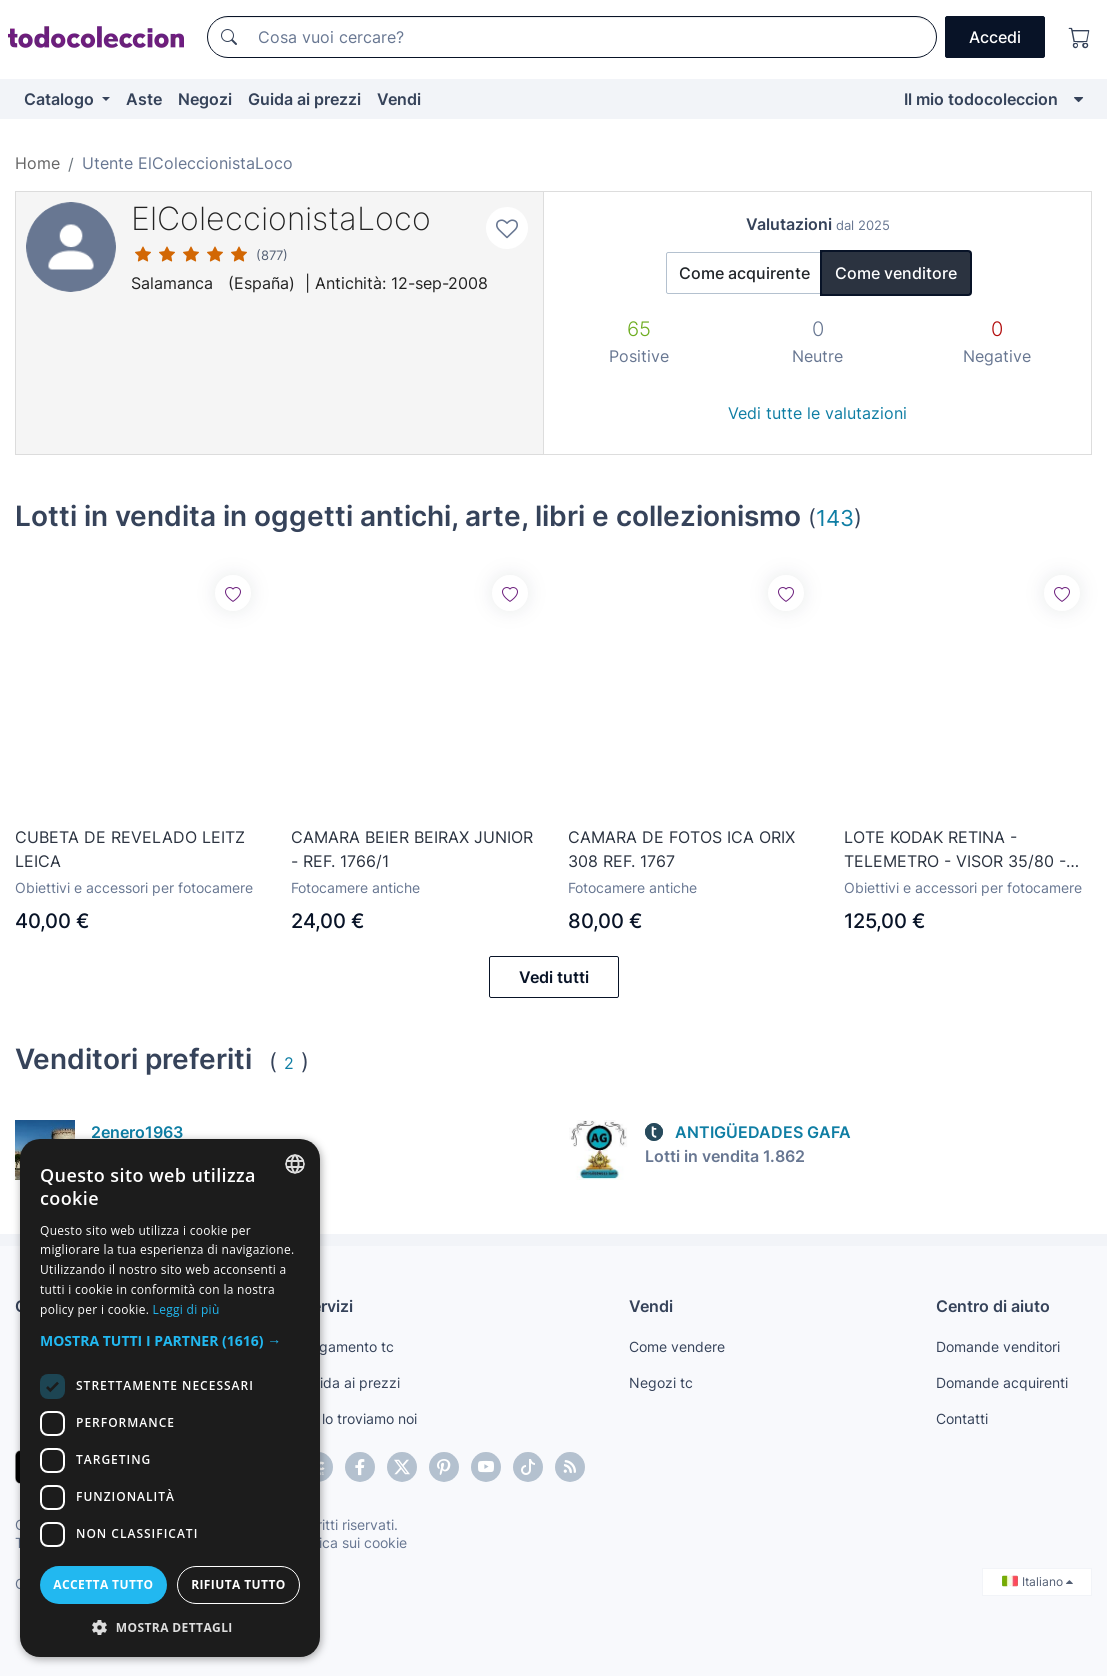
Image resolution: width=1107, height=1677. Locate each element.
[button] (170, 1340)
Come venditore (896, 273)
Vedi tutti (554, 978)
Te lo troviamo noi (359, 1419)
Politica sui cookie (349, 1543)
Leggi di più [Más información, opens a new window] (186, 1309)
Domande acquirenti (1002, 1383)
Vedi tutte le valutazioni (817, 413)
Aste (144, 99)
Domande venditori (998, 1347)
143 (835, 517)
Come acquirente (744, 273)
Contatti (962, 1419)
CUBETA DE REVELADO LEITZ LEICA (130, 850)
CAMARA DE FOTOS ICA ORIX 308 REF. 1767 (681, 848)
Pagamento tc (348, 1347)
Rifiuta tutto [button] (238, 1584)
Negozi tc (661, 1383)
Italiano (1037, 1582)
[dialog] (170, 1398)
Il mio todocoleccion (981, 99)
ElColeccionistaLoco (281, 218)
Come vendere (677, 1347)
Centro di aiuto (993, 1307)
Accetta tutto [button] (103, 1584)
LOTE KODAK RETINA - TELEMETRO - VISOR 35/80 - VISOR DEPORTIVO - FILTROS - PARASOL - (960, 850)
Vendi (399, 99)
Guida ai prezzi (304, 99)
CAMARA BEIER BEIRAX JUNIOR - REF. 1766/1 (412, 849)
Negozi (205, 99)
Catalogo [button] (61, 99)
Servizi (327, 1307)
